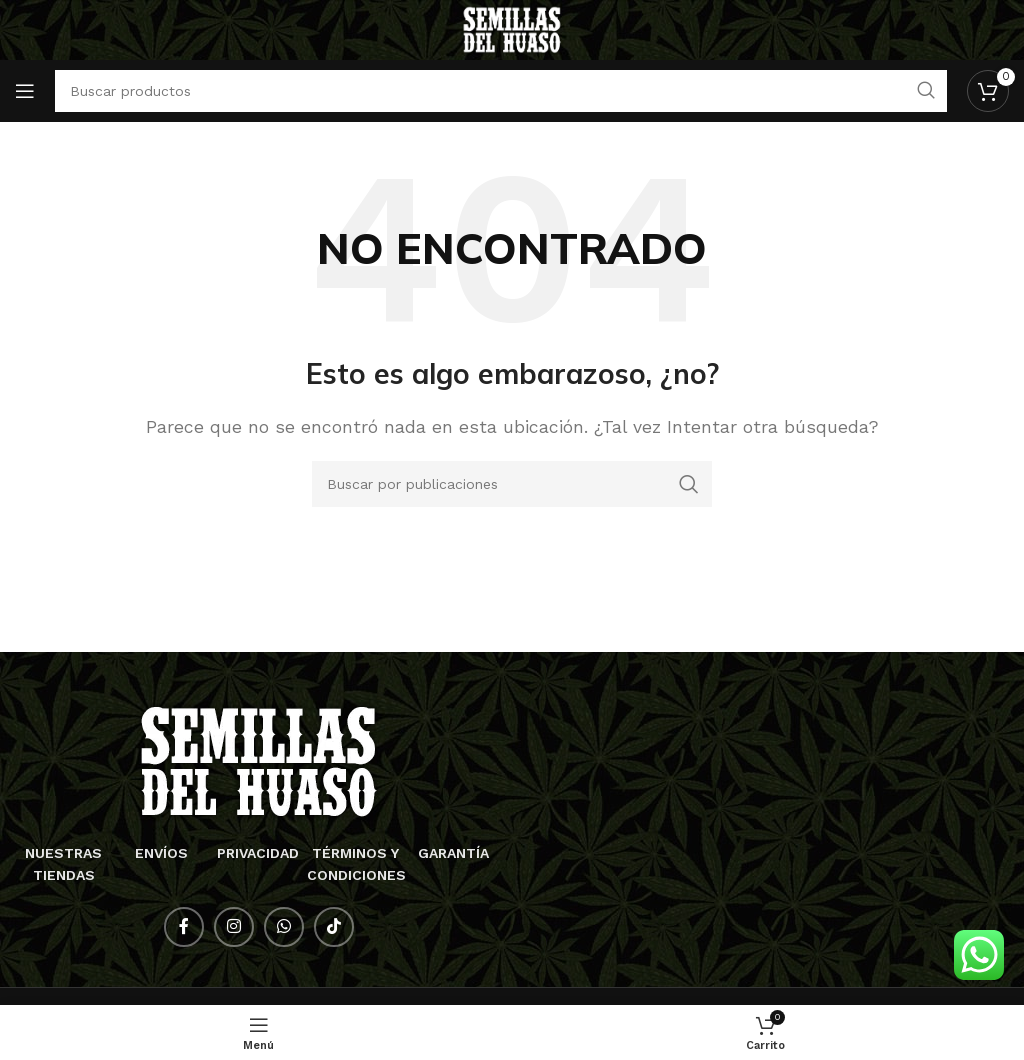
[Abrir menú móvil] (25, 91)
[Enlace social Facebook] (184, 927)
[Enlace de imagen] (258, 760)
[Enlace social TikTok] (334, 927)
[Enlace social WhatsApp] (284, 927)
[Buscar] (512, 484)
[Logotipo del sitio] (512, 28)
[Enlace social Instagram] (234, 927)
